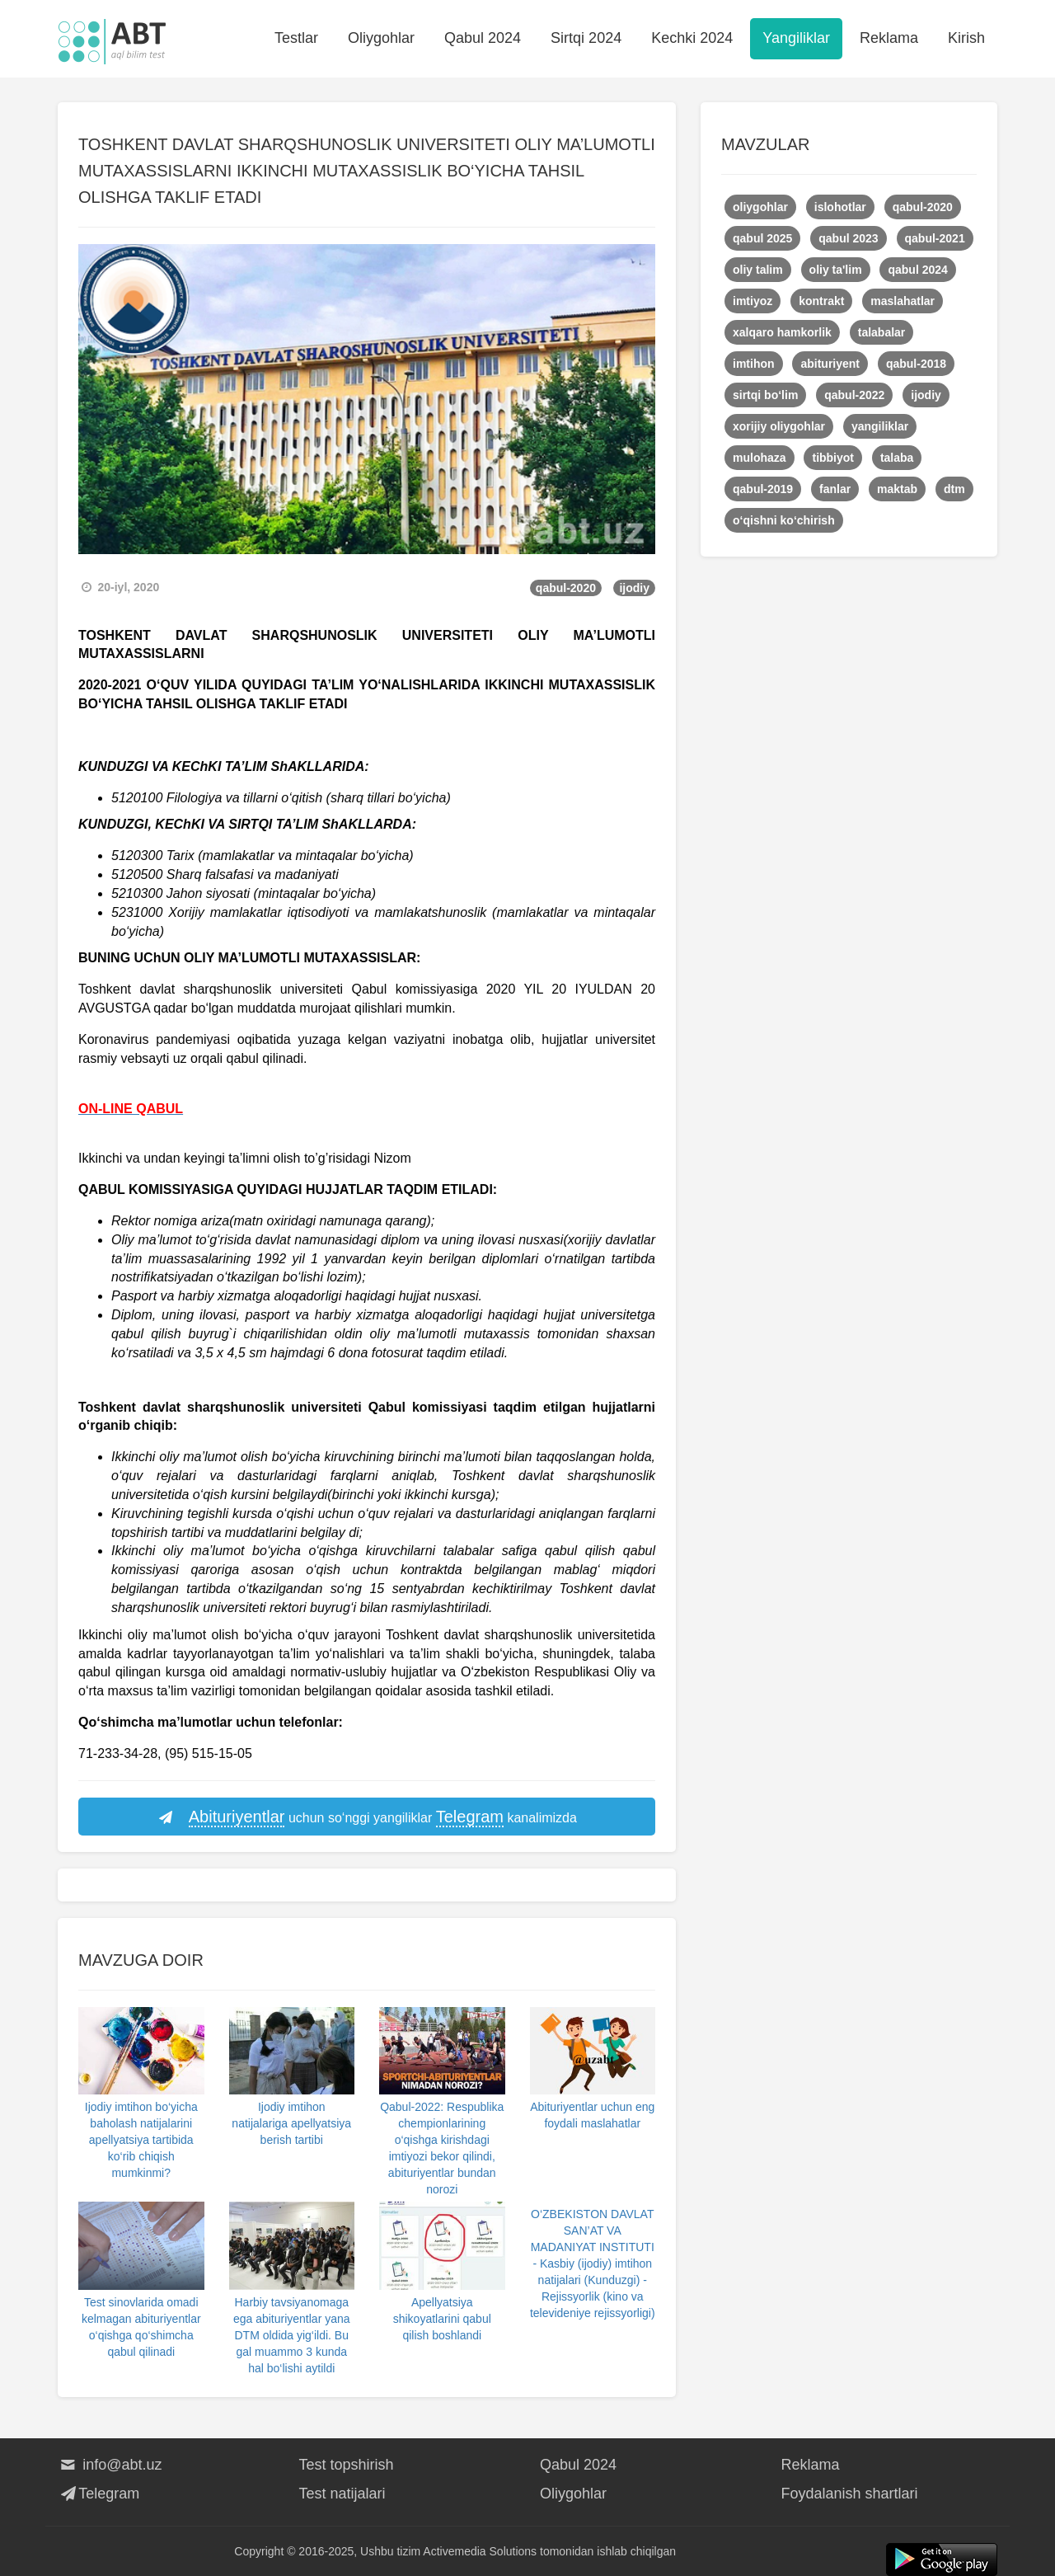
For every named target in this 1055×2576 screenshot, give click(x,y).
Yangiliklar (796, 38)
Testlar (296, 38)
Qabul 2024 (482, 38)
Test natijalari (342, 2493)
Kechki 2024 (692, 38)
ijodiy (634, 588)
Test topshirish (346, 2464)
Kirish (966, 38)
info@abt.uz (110, 2464)
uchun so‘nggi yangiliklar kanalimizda (367, 1817)
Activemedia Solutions (480, 2551)
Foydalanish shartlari (849, 2493)
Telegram (98, 2493)
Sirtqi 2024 (586, 38)
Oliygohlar (381, 38)
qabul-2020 (566, 588)
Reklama (889, 38)
